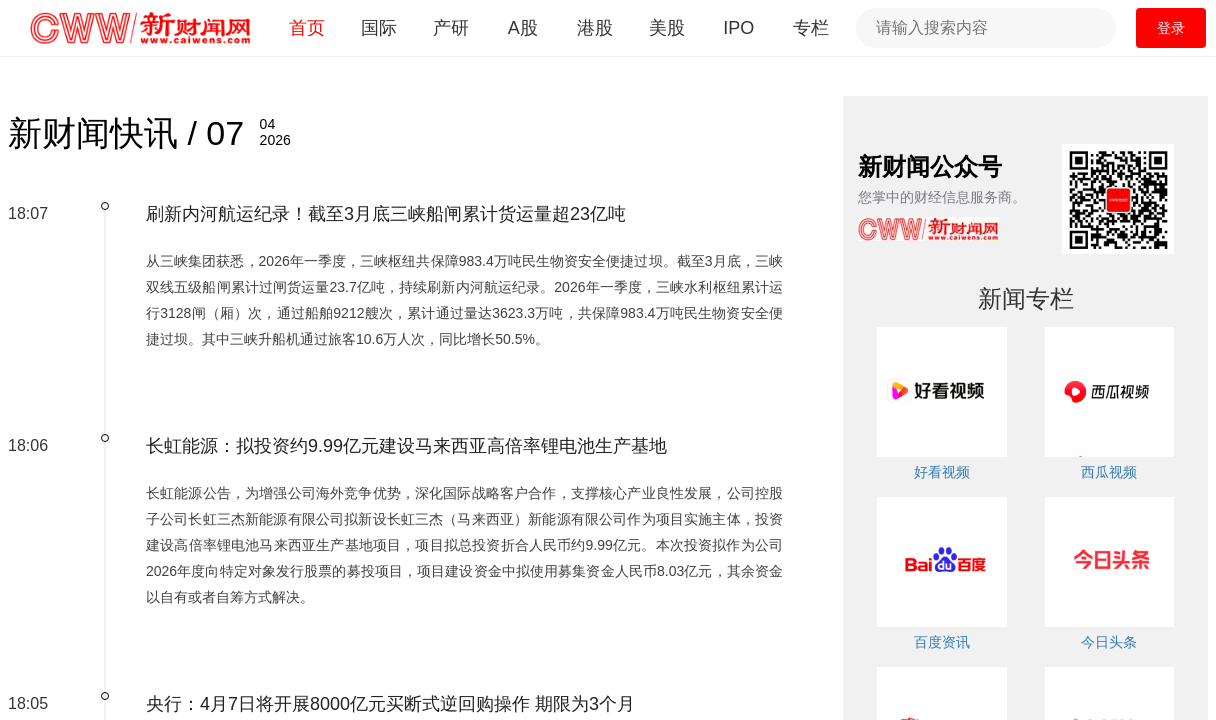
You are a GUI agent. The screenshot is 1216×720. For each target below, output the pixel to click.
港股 (595, 28)
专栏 (811, 28)
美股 (667, 28)
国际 (379, 28)
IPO (738, 28)
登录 (1171, 28)
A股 (523, 28)
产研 (451, 28)
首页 (307, 28)
